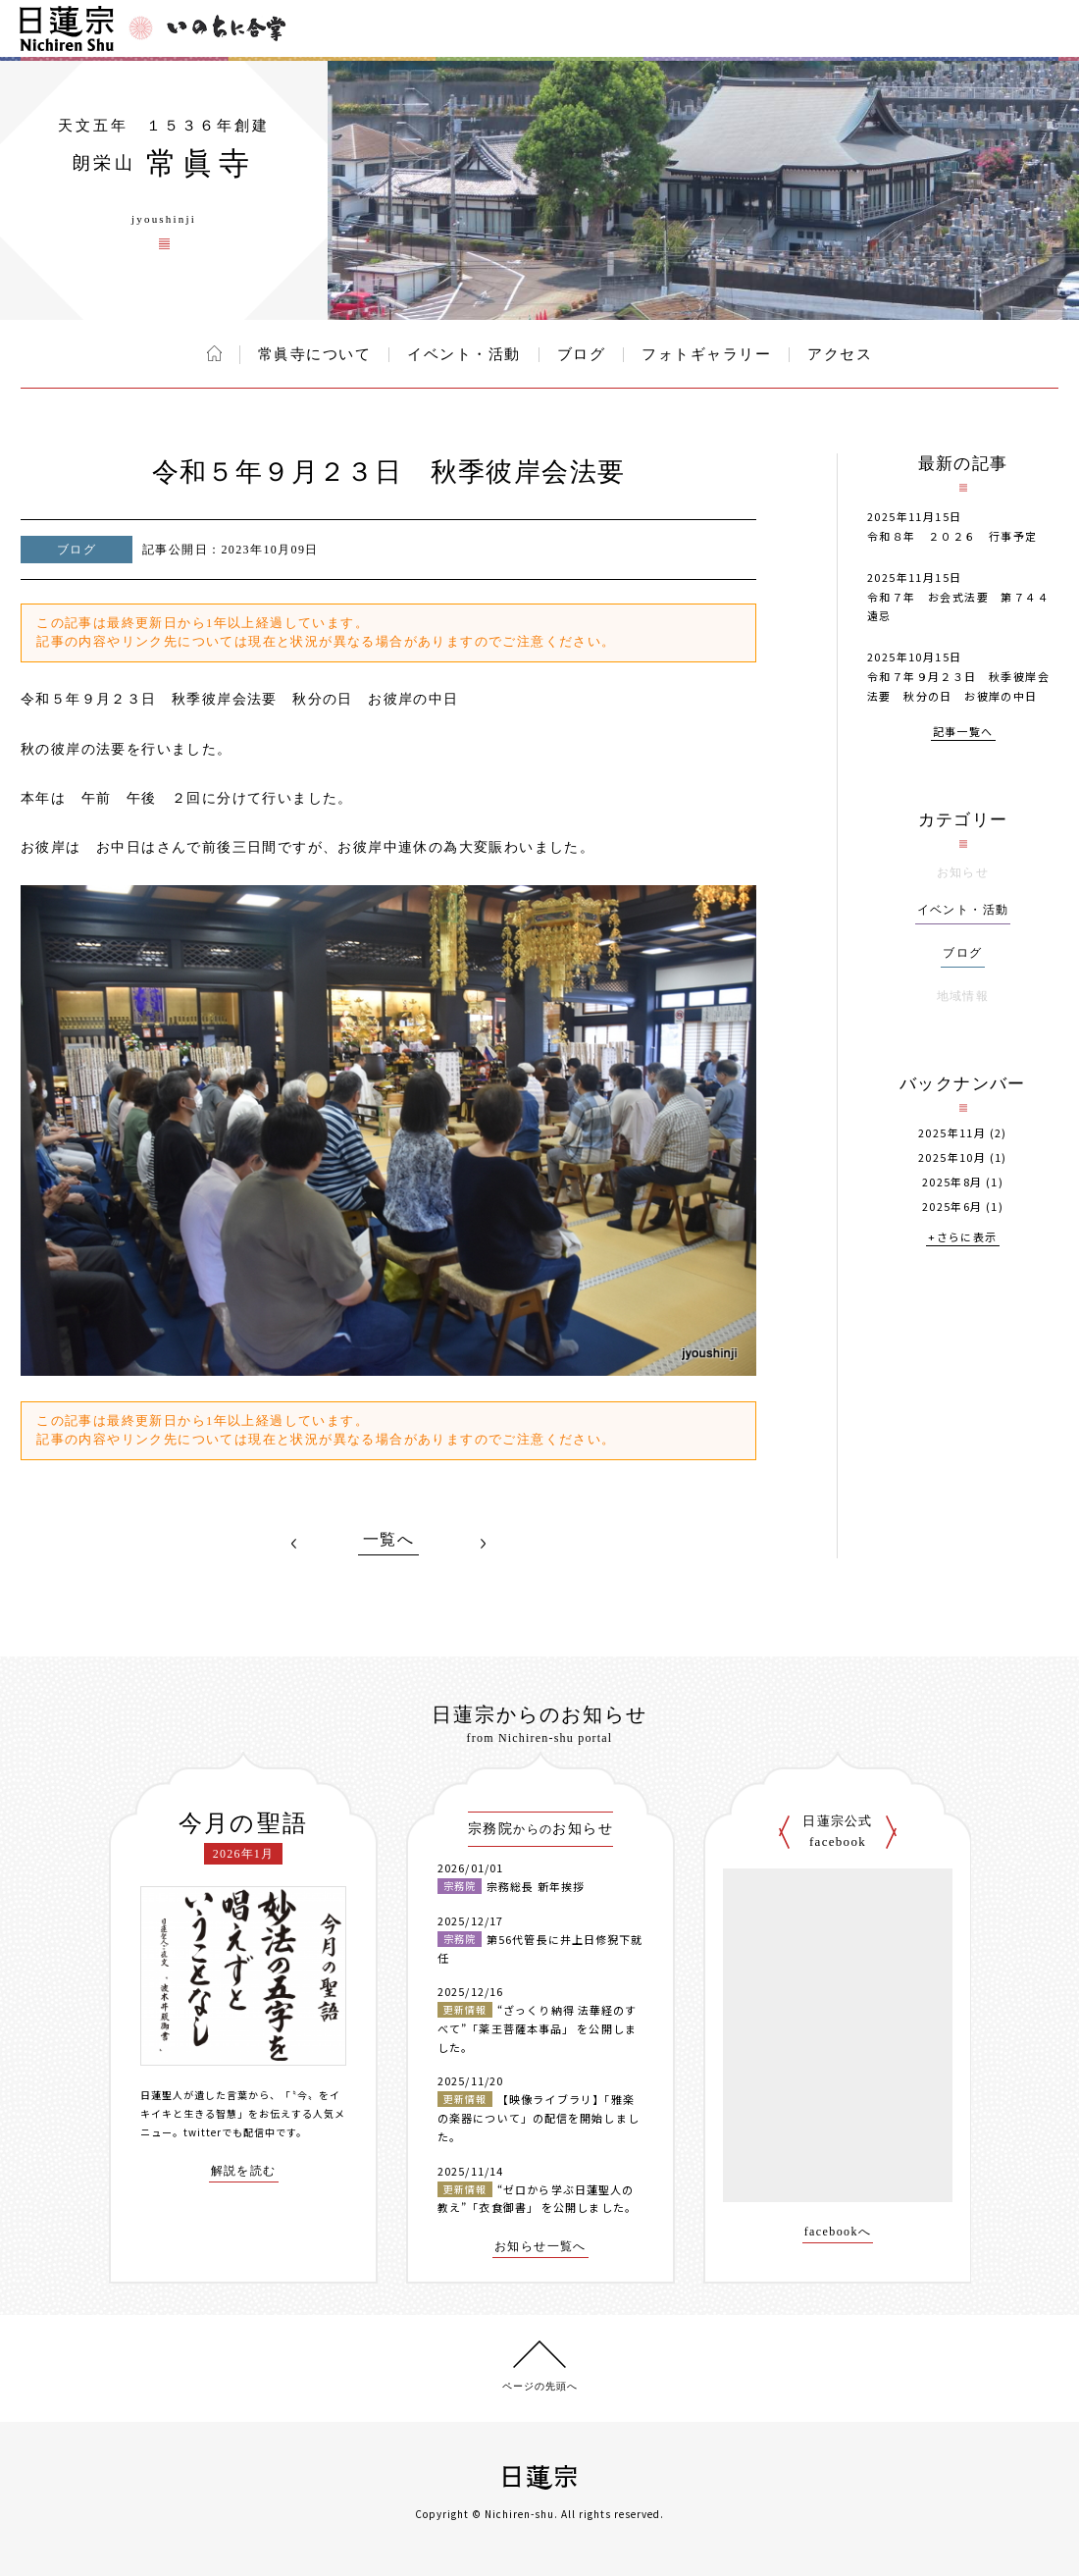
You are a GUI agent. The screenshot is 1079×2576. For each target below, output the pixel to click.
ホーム (214, 353)
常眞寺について (315, 354)
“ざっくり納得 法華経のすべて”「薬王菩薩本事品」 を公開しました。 (537, 2028)
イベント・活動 (464, 354)
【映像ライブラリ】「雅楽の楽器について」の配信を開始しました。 (538, 2117)
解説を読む (244, 2171)
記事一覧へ (963, 732)
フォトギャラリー (706, 354)
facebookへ (838, 2232)
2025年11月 (952, 1133)
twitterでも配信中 (229, 2132)
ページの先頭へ (540, 2386)
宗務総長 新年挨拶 (536, 1886)
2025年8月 (952, 1182)
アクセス (839, 354)
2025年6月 (952, 1206)
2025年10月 (952, 1157)
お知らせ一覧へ (540, 2246)
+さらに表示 (962, 1238)
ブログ (581, 354)
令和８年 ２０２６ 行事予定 (952, 536)
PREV (294, 1543)
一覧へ (388, 1540)
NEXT (482, 1543)
